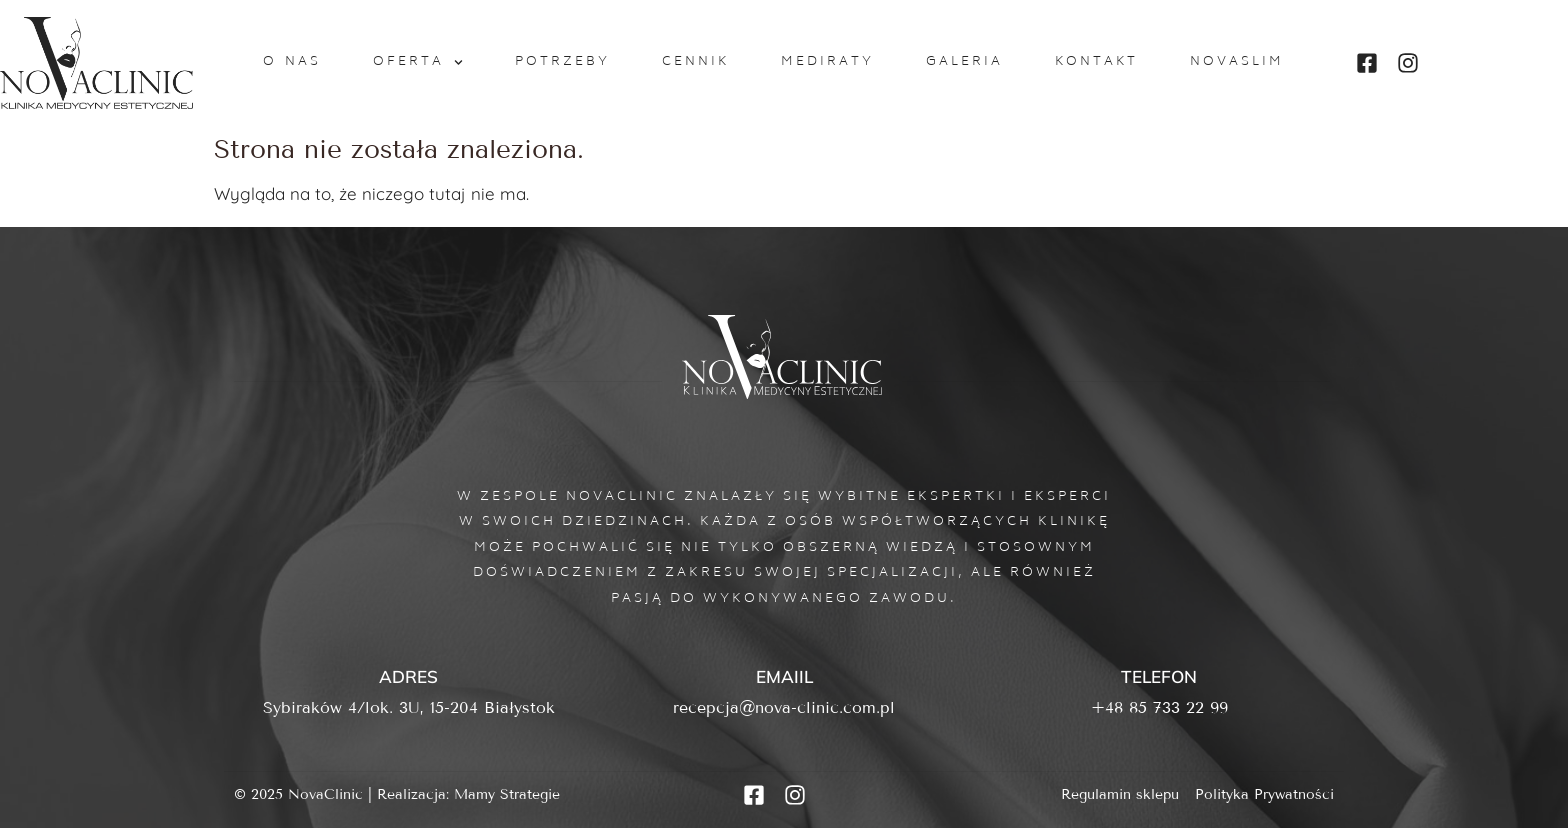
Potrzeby (562, 62)
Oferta (418, 62)
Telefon (1159, 676)
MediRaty (827, 62)
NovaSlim (1237, 62)
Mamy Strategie (507, 794)
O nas (292, 62)
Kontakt (1096, 62)
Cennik (695, 62)
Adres (408, 676)
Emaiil (784, 676)
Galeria (964, 62)
